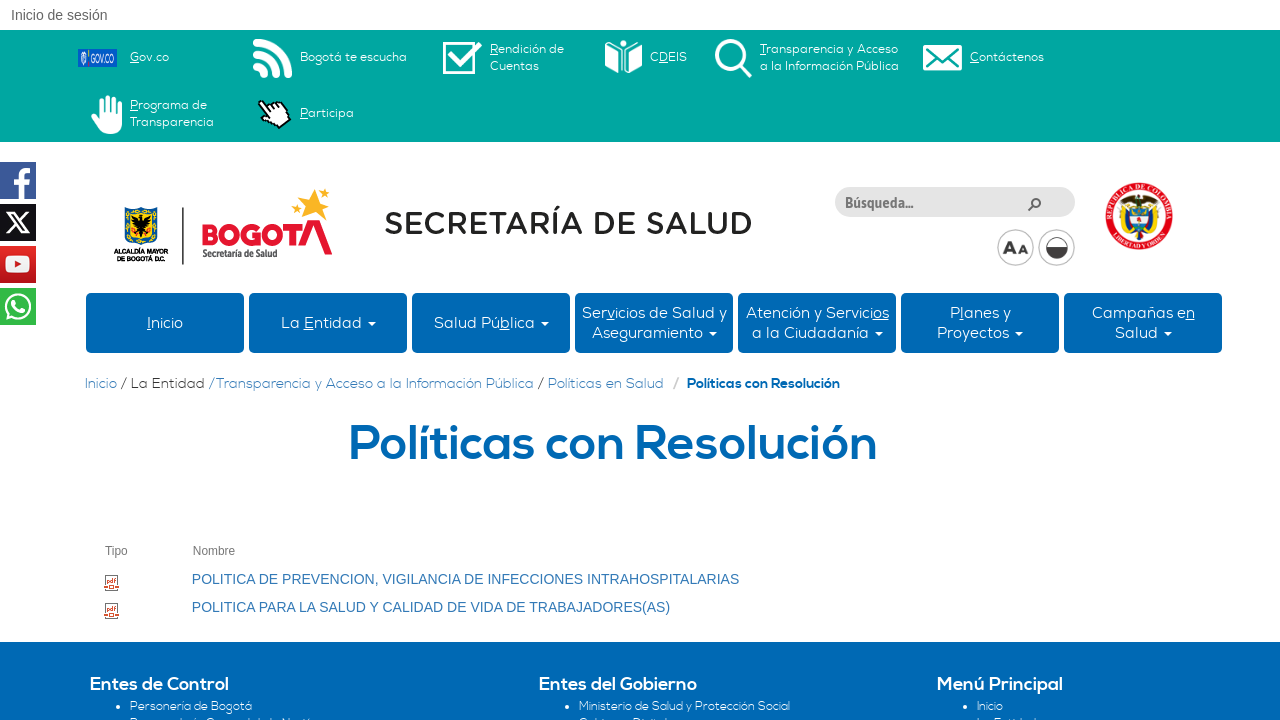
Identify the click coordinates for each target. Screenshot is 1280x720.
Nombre (214, 551)
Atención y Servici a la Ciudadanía (817, 323)
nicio (165, 323)
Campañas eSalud (1143, 323)
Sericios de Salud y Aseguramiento (654, 323)
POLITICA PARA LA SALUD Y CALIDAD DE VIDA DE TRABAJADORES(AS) (431, 607)
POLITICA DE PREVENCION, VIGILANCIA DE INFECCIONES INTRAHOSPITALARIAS (465, 579)
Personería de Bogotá (191, 706)
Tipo (116, 551)
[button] (1034, 203)
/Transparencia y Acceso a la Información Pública (371, 384)
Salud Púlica (491, 323)
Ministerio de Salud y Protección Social (684, 706)
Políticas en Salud (606, 384)
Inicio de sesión (59, 15)
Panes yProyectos (980, 323)
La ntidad (328, 323)
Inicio (101, 384)
